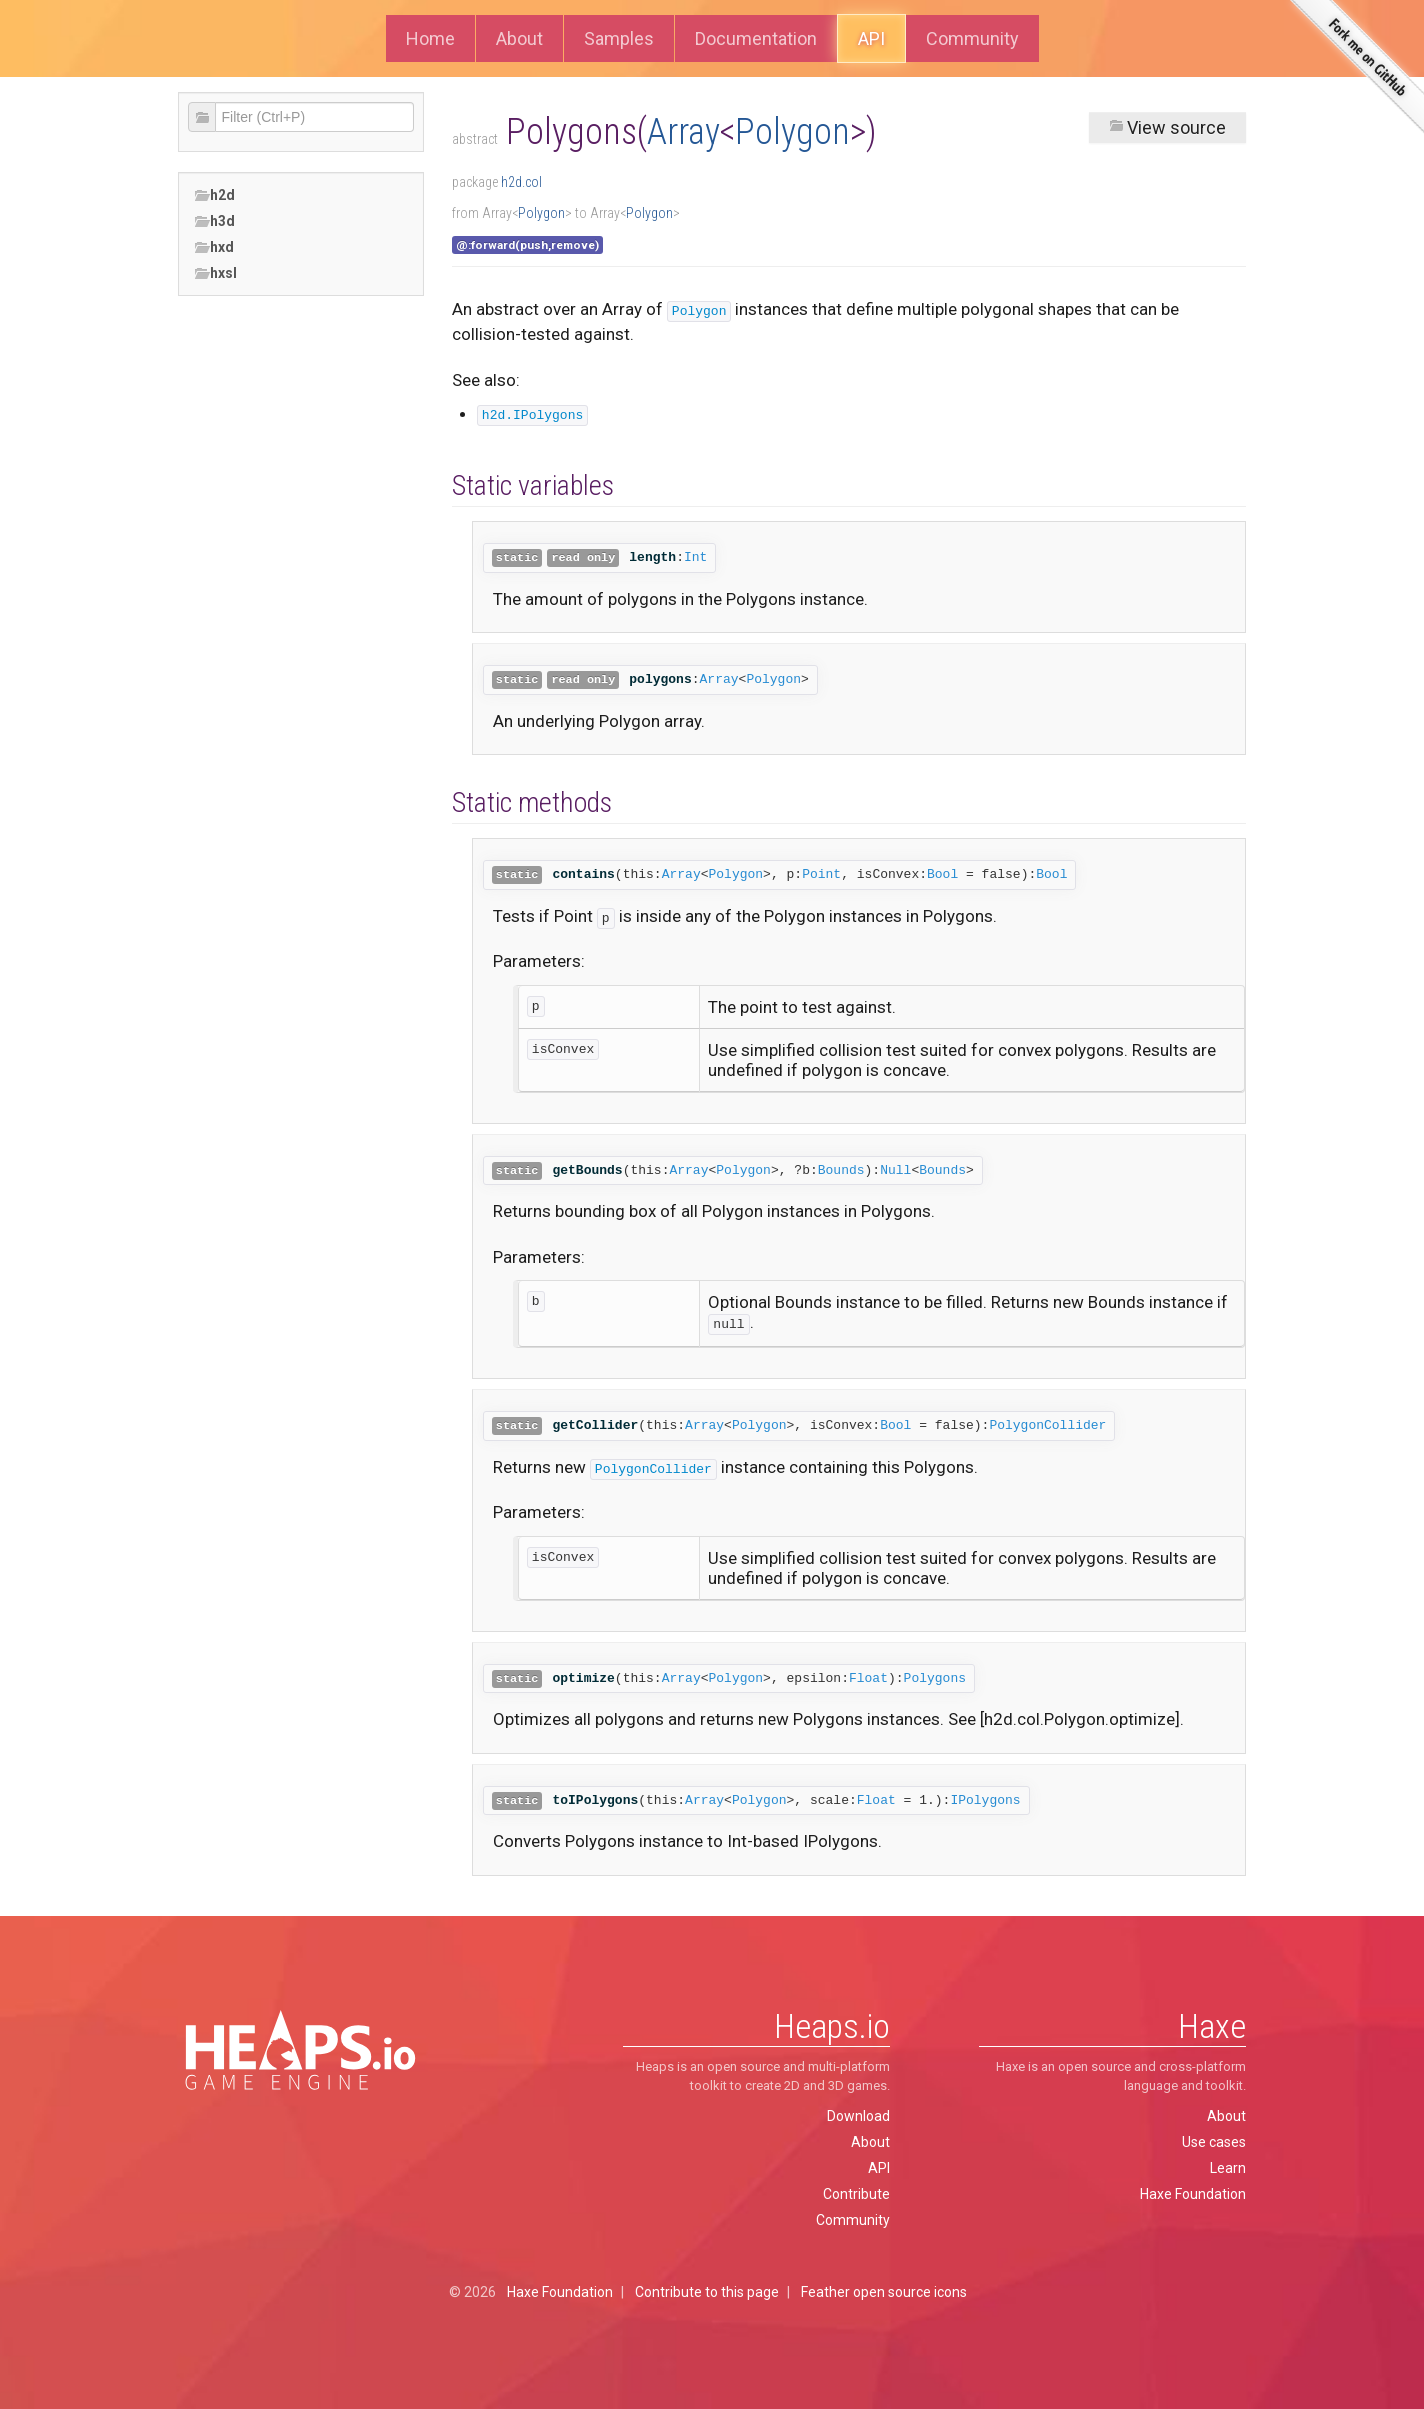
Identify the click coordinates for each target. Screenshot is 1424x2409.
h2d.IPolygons (532, 415)
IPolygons (985, 1800)
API (871, 38)
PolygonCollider (1047, 1425)
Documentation (756, 38)
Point (821, 874)
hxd (214, 247)
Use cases (1214, 2142)
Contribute (856, 2194)
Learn (1228, 2168)
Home (430, 38)
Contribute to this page (707, 2292)
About (519, 38)
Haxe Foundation (1193, 2194)
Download (858, 2116)
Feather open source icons (884, 2292)
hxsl (215, 273)
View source (1167, 127)
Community (972, 38)
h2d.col (521, 182)
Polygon (792, 132)
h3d (214, 221)
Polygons (935, 1678)
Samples (619, 38)
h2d (214, 195)
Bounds (841, 1170)
